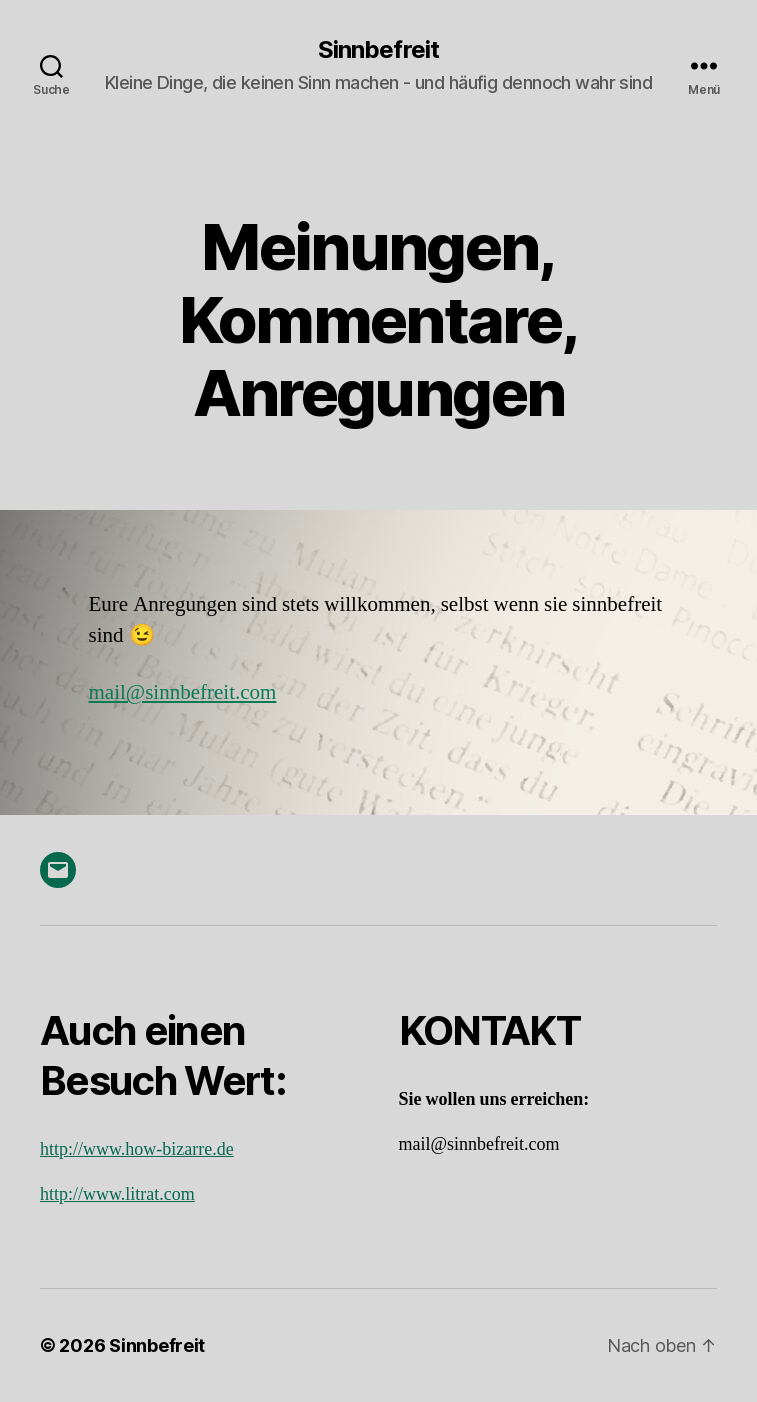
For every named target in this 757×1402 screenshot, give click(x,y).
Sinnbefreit (378, 50)
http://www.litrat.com (117, 1194)
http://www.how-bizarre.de (137, 1149)
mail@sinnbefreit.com (183, 692)
